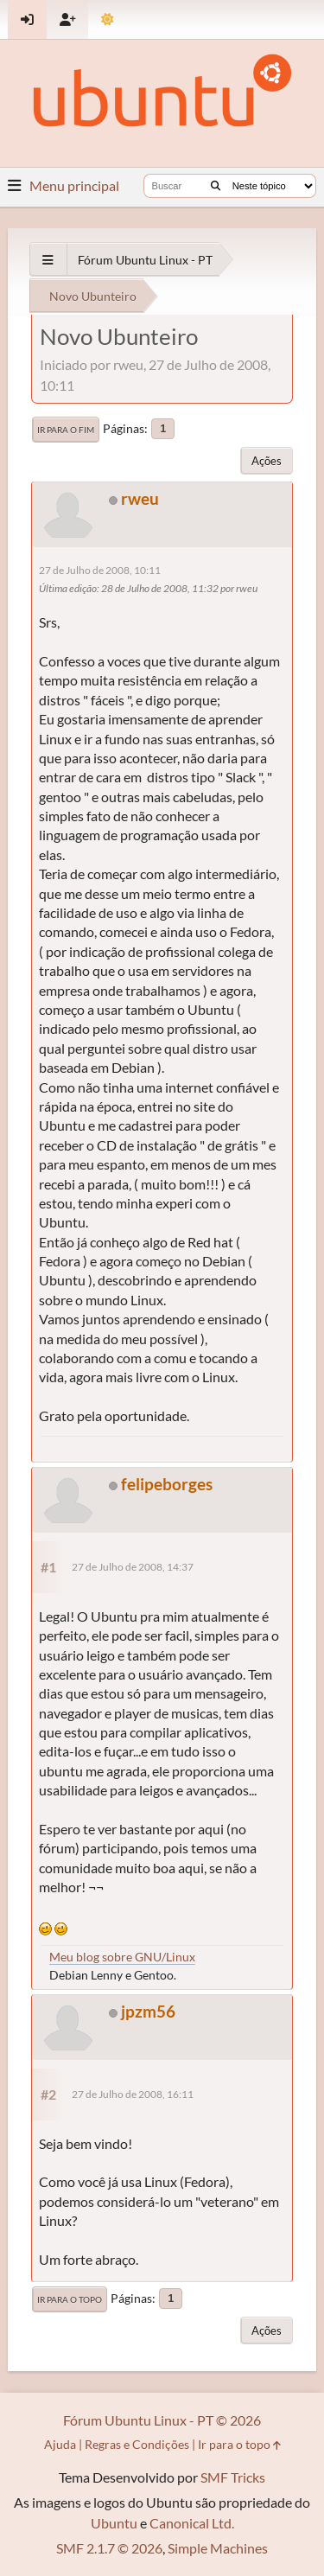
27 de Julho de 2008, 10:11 (100, 570)
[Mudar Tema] (107, 19)
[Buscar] (215, 186)
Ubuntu (114, 2523)
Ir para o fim (65, 429)
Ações (266, 461)
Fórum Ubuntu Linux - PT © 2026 (162, 2420)
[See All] (48, 259)
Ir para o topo (69, 2299)
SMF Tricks (232, 2477)
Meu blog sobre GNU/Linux (122, 1956)
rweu (140, 498)
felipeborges (167, 1484)
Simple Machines (218, 2548)
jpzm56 (148, 2011)
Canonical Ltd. (191, 2523)
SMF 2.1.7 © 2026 (109, 2548)
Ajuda (60, 2444)
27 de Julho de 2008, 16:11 (133, 2094)
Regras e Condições (137, 2444)
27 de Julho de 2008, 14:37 (133, 1566)
